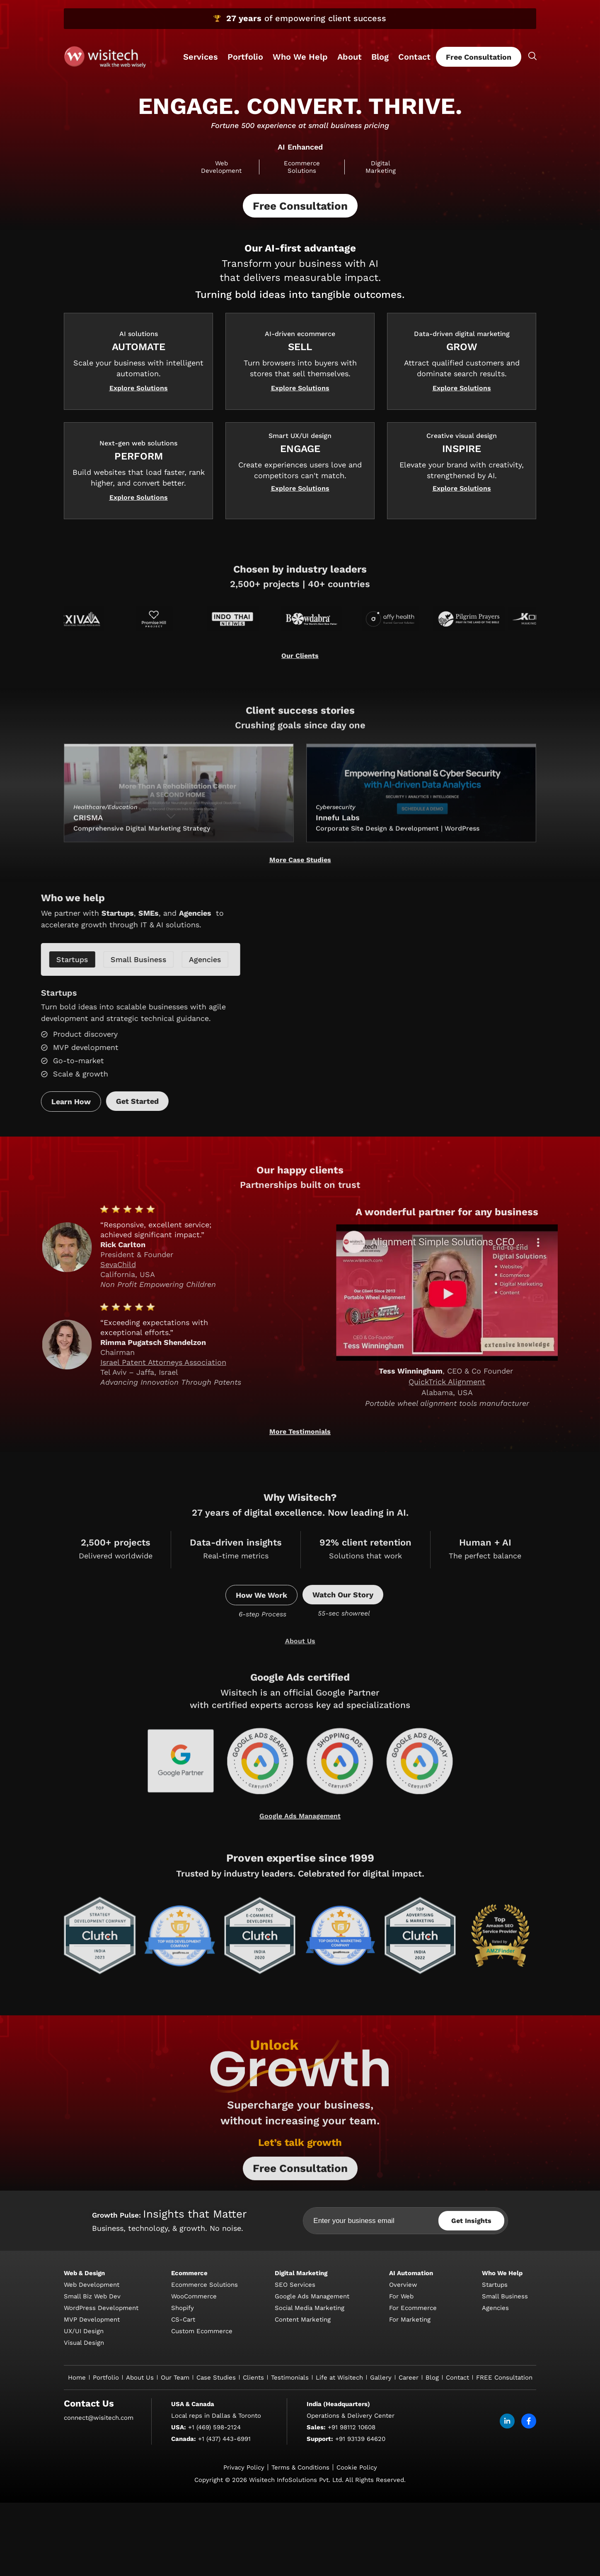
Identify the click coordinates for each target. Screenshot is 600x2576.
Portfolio (245, 57)
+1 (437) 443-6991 (224, 2568)
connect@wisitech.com (98, 2547)
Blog (380, 57)
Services (200, 57)
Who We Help (300, 57)
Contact (414, 57)
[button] (138, 422)
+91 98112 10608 (351, 2557)
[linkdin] (507, 2550)
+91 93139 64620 (360, 2568)
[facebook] (528, 2550)
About (349, 57)
